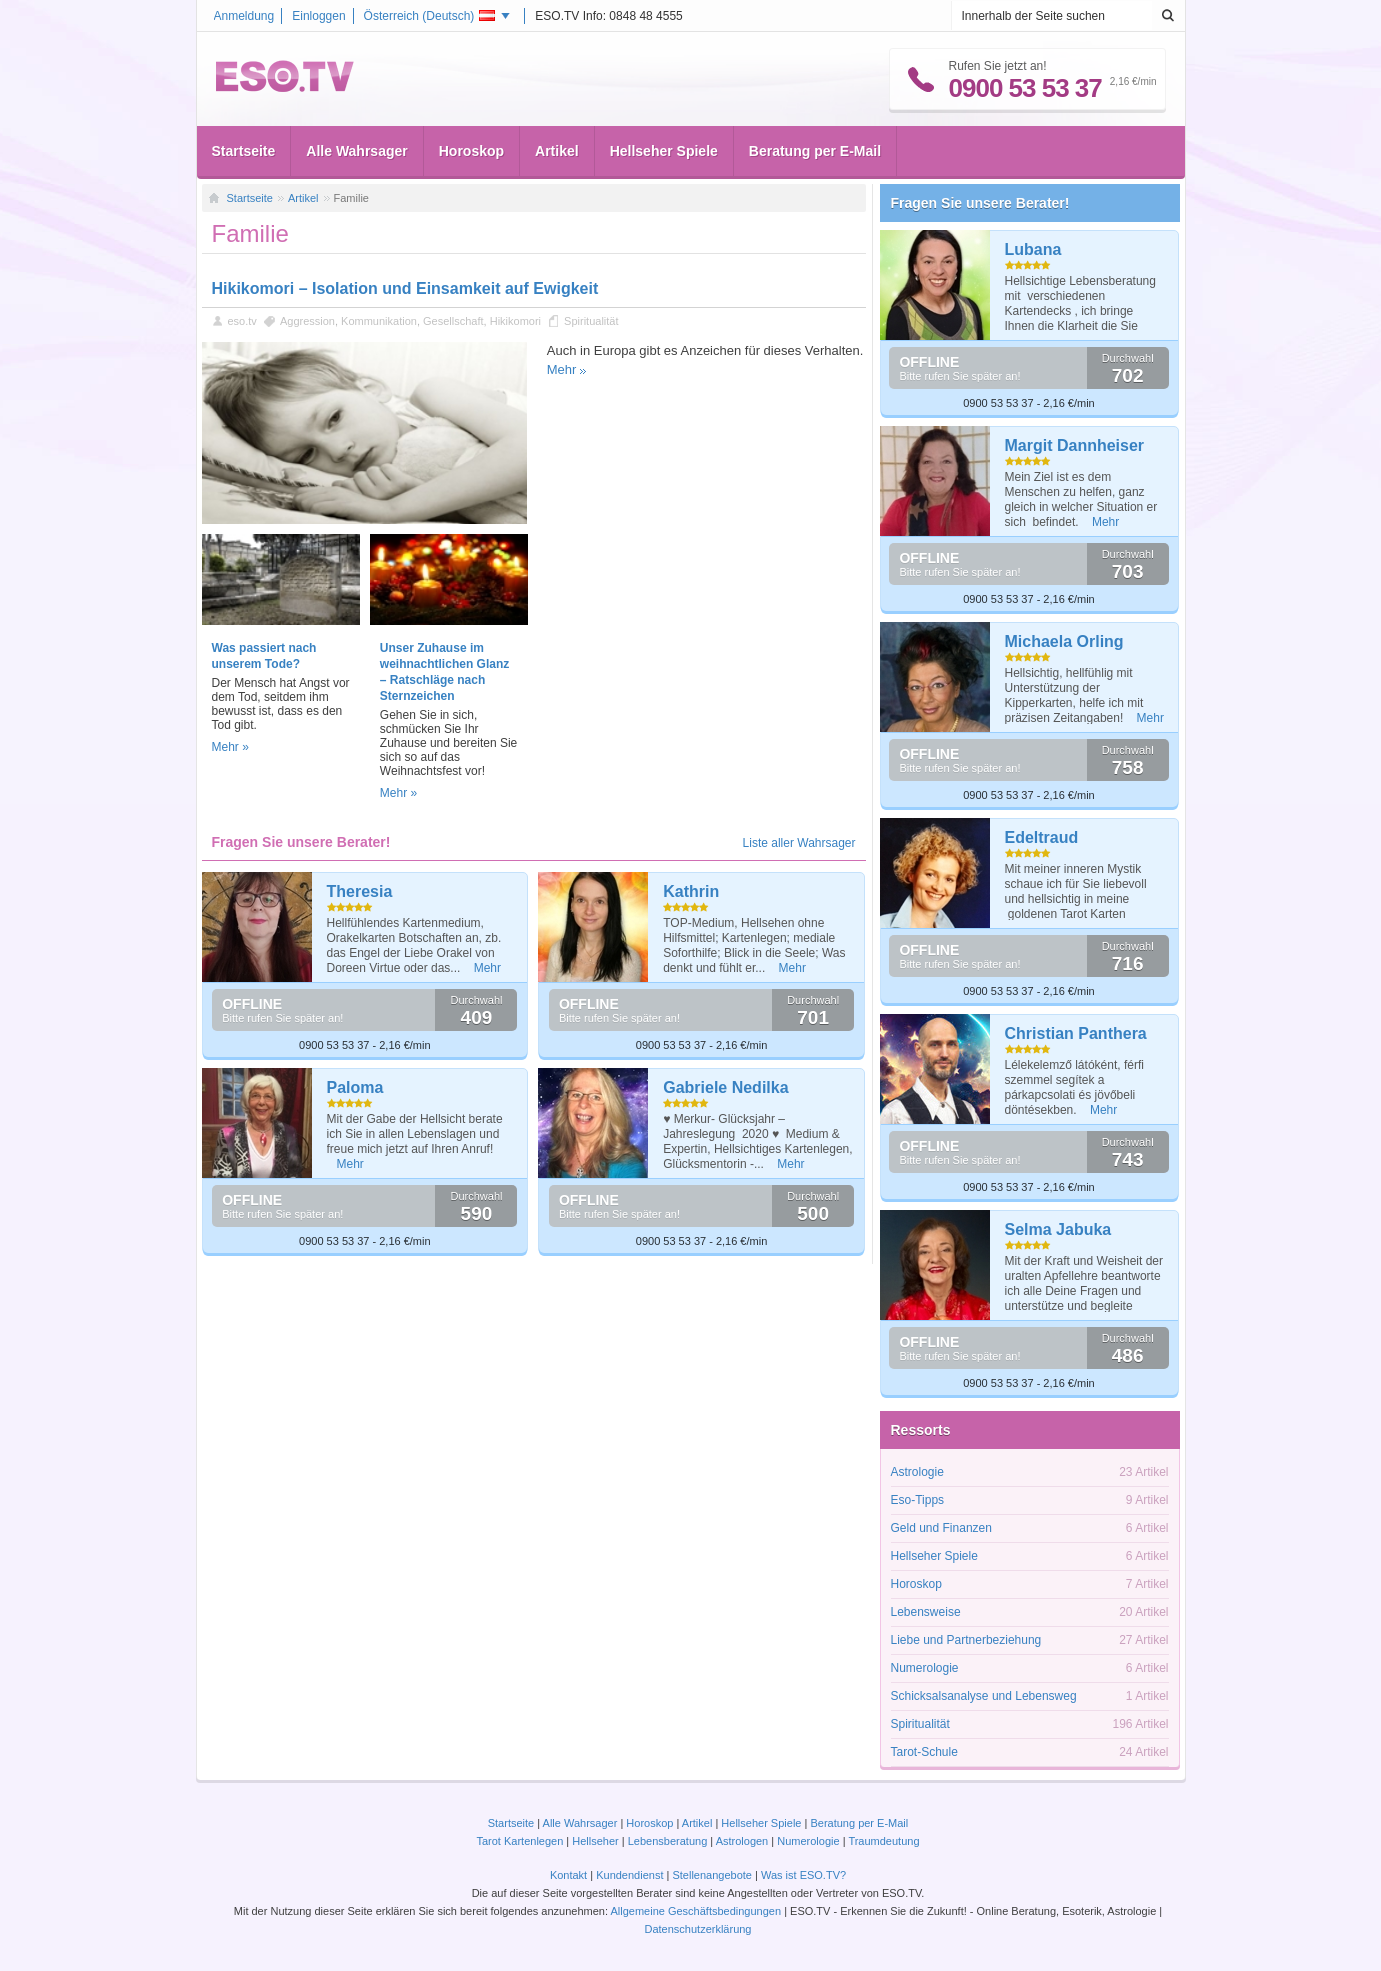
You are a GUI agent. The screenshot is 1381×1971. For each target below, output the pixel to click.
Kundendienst (629, 1875)
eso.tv (242, 321)
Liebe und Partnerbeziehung (966, 1640)
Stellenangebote (713, 1875)
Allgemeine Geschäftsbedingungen (695, 1911)
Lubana (1033, 249)
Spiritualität (591, 321)
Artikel (557, 151)
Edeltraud (1042, 837)
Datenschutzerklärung (697, 1929)
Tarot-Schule (924, 1752)
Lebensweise (926, 1612)
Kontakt (568, 1875)
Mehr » (230, 747)
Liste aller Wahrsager (799, 843)
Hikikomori (515, 321)
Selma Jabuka (1058, 1229)
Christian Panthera (1076, 1033)
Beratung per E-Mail (815, 151)
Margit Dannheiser (1075, 445)
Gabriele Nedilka (725, 1087)
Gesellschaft (453, 321)
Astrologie (917, 1472)
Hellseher (595, 1841)
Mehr (562, 369)
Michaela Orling (1064, 641)
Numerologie (925, 1668)
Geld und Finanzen (941, 1528)
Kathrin (691, 891)
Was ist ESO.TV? (803, 1875)
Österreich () (430, 16)
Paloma (355, 1087)
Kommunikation (379, 321)
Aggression (307, 321)
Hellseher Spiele (664, 151)
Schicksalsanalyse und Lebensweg (984, 1696)
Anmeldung (244, 16)
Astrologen (742, 1841)
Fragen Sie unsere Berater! (980, 203)
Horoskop (471, 151)
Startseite (244, 151)
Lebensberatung (668, 1841)
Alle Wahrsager (356, 151)
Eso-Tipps (918, 1500)
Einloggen (318, 16)
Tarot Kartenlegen (519, 1841)
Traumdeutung (883, 1841)
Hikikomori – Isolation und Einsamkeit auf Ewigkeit (405, 288)
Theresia (360, 891)
